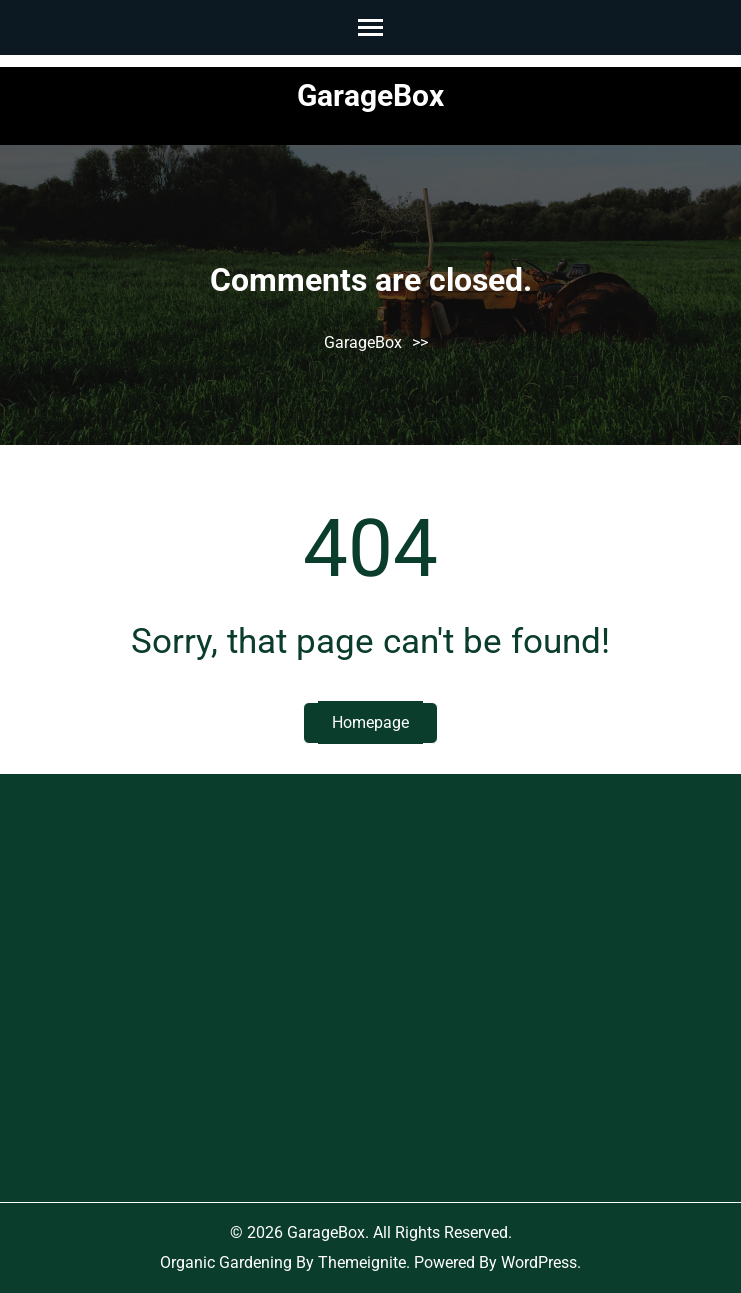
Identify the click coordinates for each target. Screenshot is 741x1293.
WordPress (539, 1262)
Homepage (370, 722)
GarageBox (370, 95)
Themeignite (362, 1262)
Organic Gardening (226, 1262)
